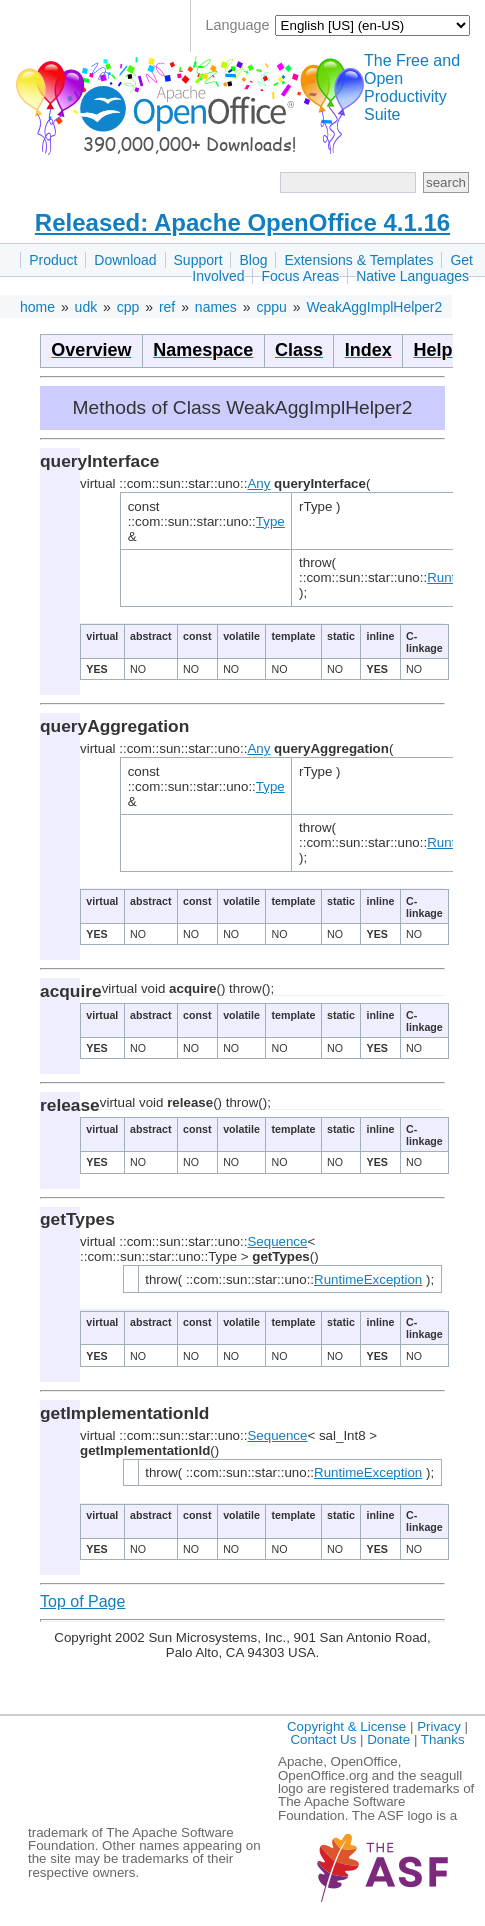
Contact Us (323, 1739)
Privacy (439, 1726)
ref (167, 307)
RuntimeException (368, 1279)
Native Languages (412, 276)
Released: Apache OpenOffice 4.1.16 (242, 222)
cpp (128, 307)
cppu (271, 307)
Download (125, 260)
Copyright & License (346, 1726)
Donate (388, 1739)
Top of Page (82, 1601)
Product (53, 260)
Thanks (443, 1739)
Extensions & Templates (358, 260)
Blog (253, 260)
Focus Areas (300, 276)
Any (258, 483)
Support (198, 260)
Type (270, 521)
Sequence (277, 1241)
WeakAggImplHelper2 (374, 307)
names (216, 307)
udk (86, 307)
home (37, 307)
